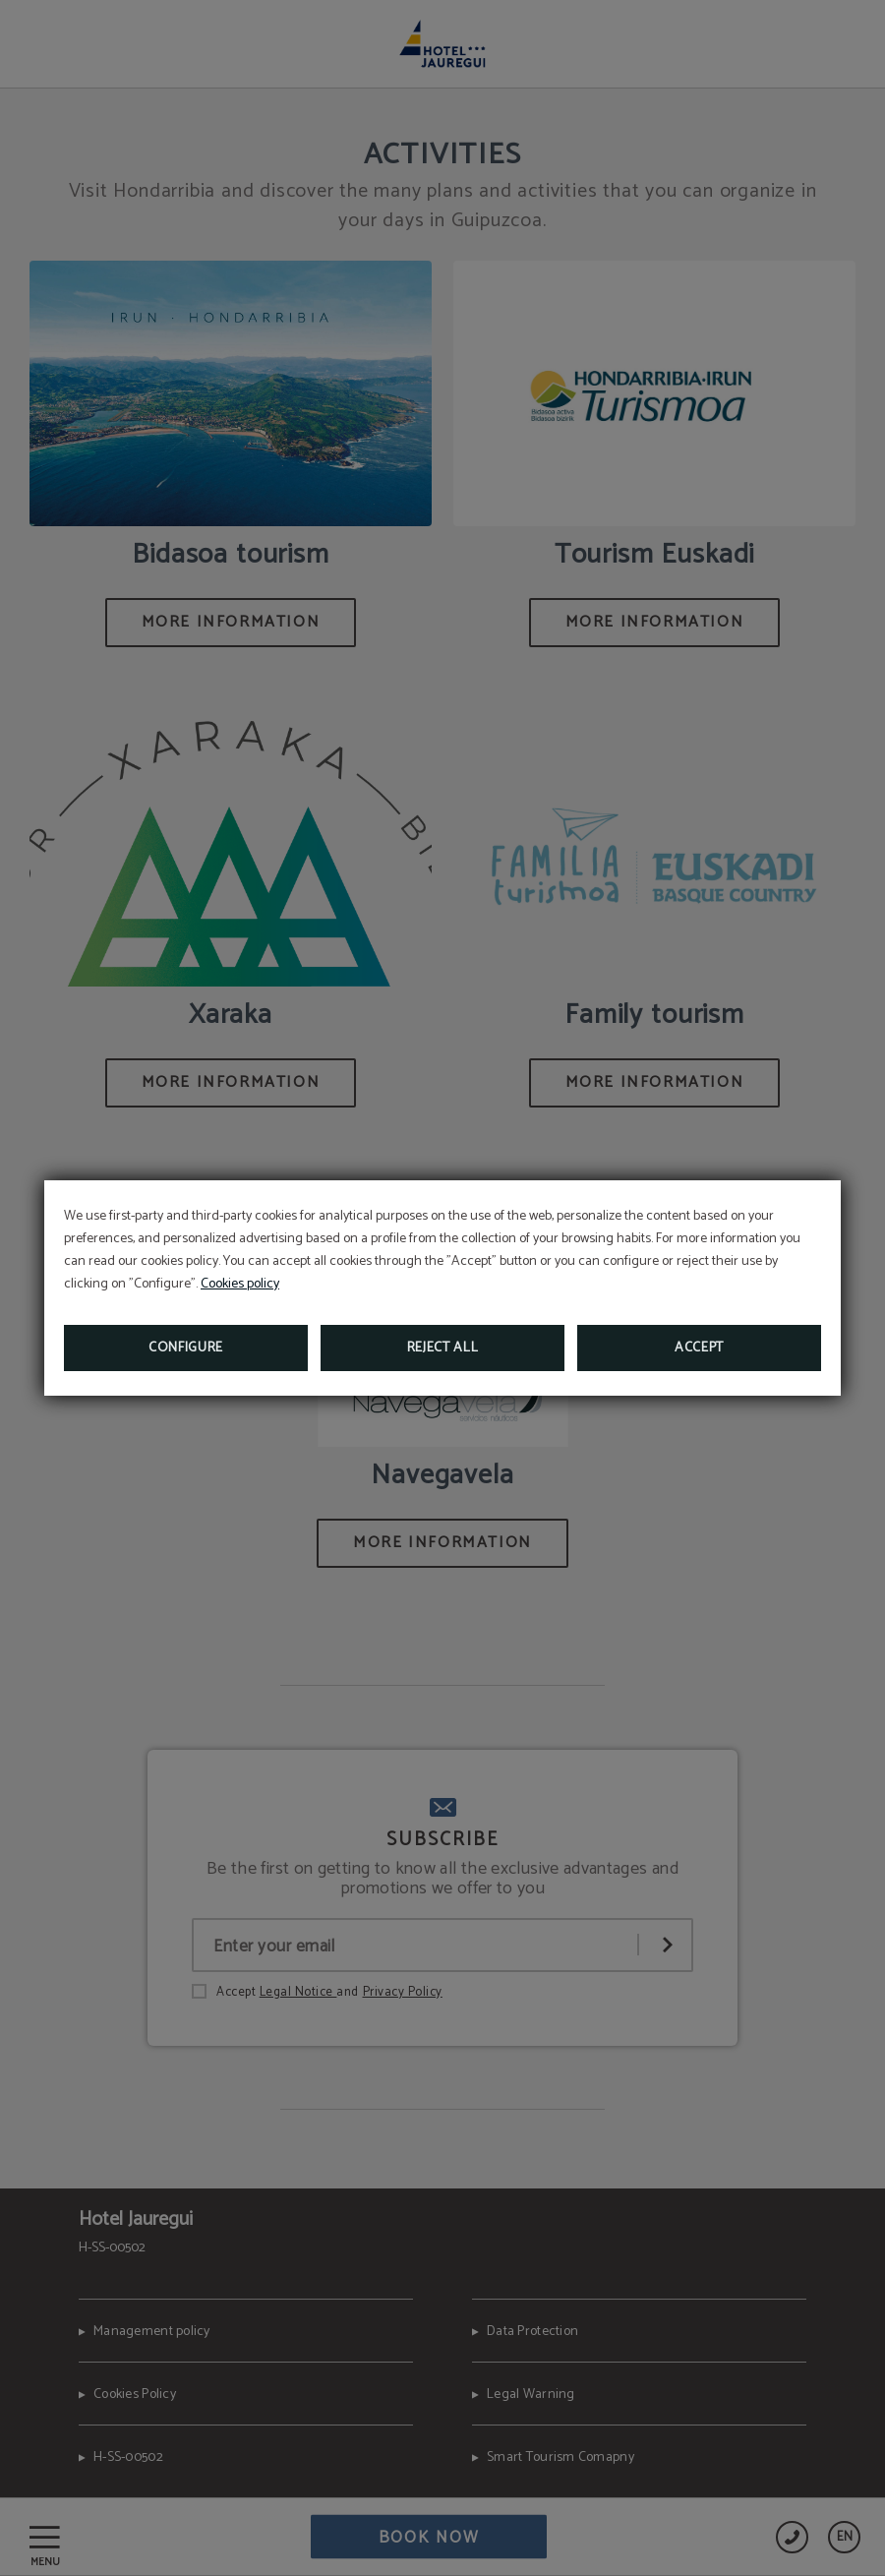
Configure (185, 1348)
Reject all (443, 1348)
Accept (699, 1348)
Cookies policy (240, 1284)
